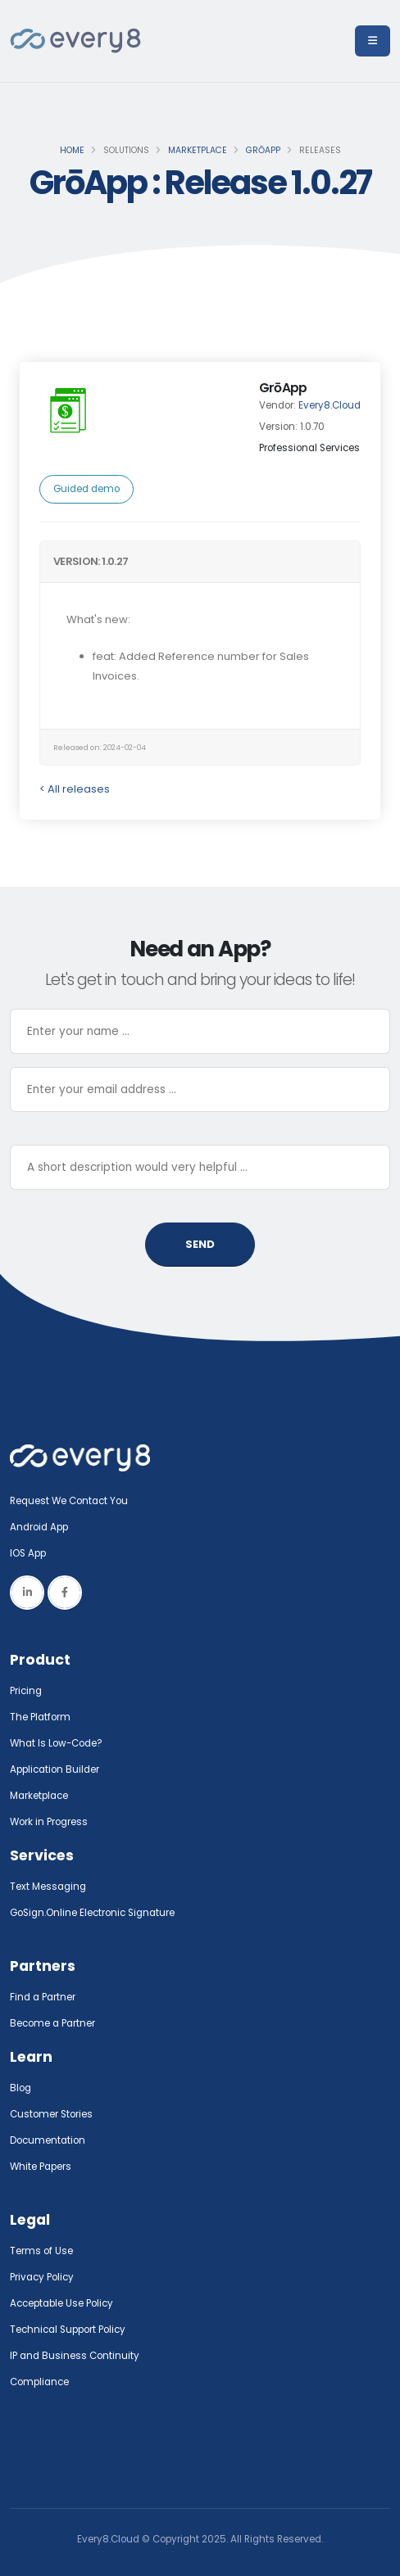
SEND (200, 1244)
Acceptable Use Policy (61, 2303)
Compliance (39, 2381)
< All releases (74, 789)
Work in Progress (49, 1821)
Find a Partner (42, 1997)
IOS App (31, 1553)
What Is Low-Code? (56, 1743)
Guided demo (86, 488)
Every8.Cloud (329, 405)
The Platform (40, 1717)
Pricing (26, 1690)
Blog (20, 2088)
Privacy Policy (42, 2277)
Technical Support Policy (67, 2329)
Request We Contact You (69, 1500)
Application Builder (54, 1769)
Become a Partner (52, 2023)
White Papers (40, 2166)
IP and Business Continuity (74, 2355)
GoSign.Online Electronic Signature (92, 1912)
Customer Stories (51, 2114)
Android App (39, 1527)
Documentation (47, 2140)
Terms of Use (41, 2250)
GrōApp (263, 150)
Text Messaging (48, 1886)
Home (72, 150)
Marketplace (197, 150)
